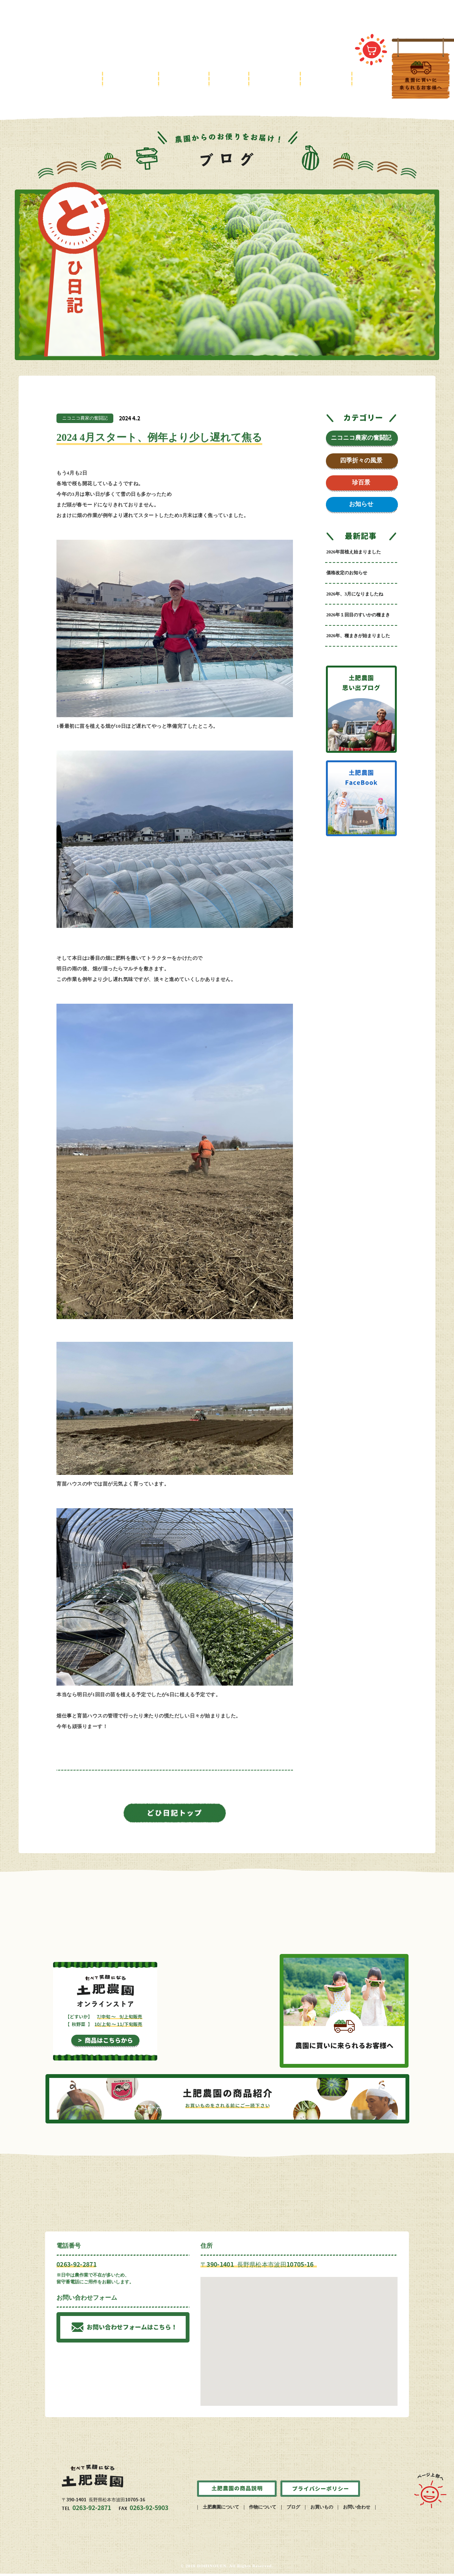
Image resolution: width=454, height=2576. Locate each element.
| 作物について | (263, 2509)
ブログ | (294, 2509)
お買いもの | (322, 2509)
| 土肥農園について (220, 2509)
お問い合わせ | (357, 2509)
